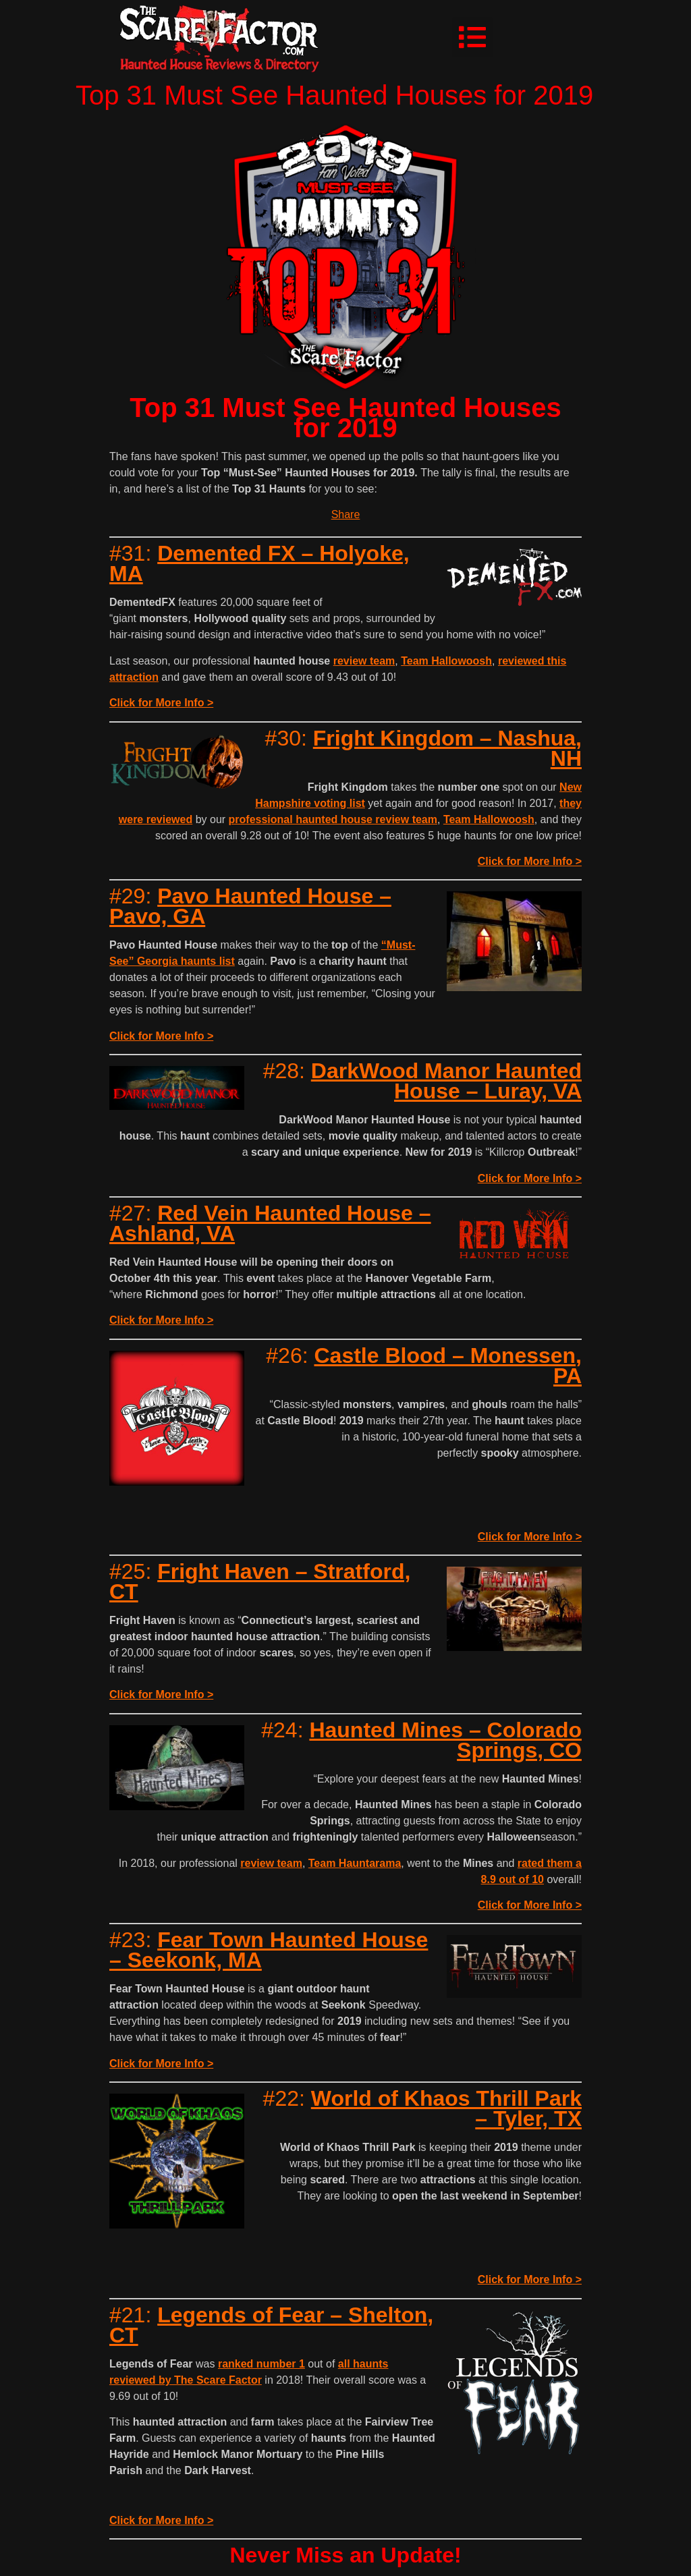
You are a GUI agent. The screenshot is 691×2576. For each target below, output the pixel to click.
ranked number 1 (261, 2364)
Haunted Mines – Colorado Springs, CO (445, 1740)
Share (345, 514)
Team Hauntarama (355, 1863)
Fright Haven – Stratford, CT (259, 1581)
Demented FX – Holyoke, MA (259, 563)
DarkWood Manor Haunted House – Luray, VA (446, 1081)
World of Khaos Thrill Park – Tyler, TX (446, 2108)
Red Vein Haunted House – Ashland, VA (270, 1223)
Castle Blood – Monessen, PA (448, 1365)
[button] (472, 37)
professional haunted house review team (333, 819)
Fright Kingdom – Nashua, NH (447, 748)
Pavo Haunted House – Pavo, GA (250, 906)
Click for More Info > (161, 702)
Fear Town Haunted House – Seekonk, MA (268, 1950)
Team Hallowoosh (446, 661)
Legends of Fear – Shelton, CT (271, 2325)
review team (364, 661)
